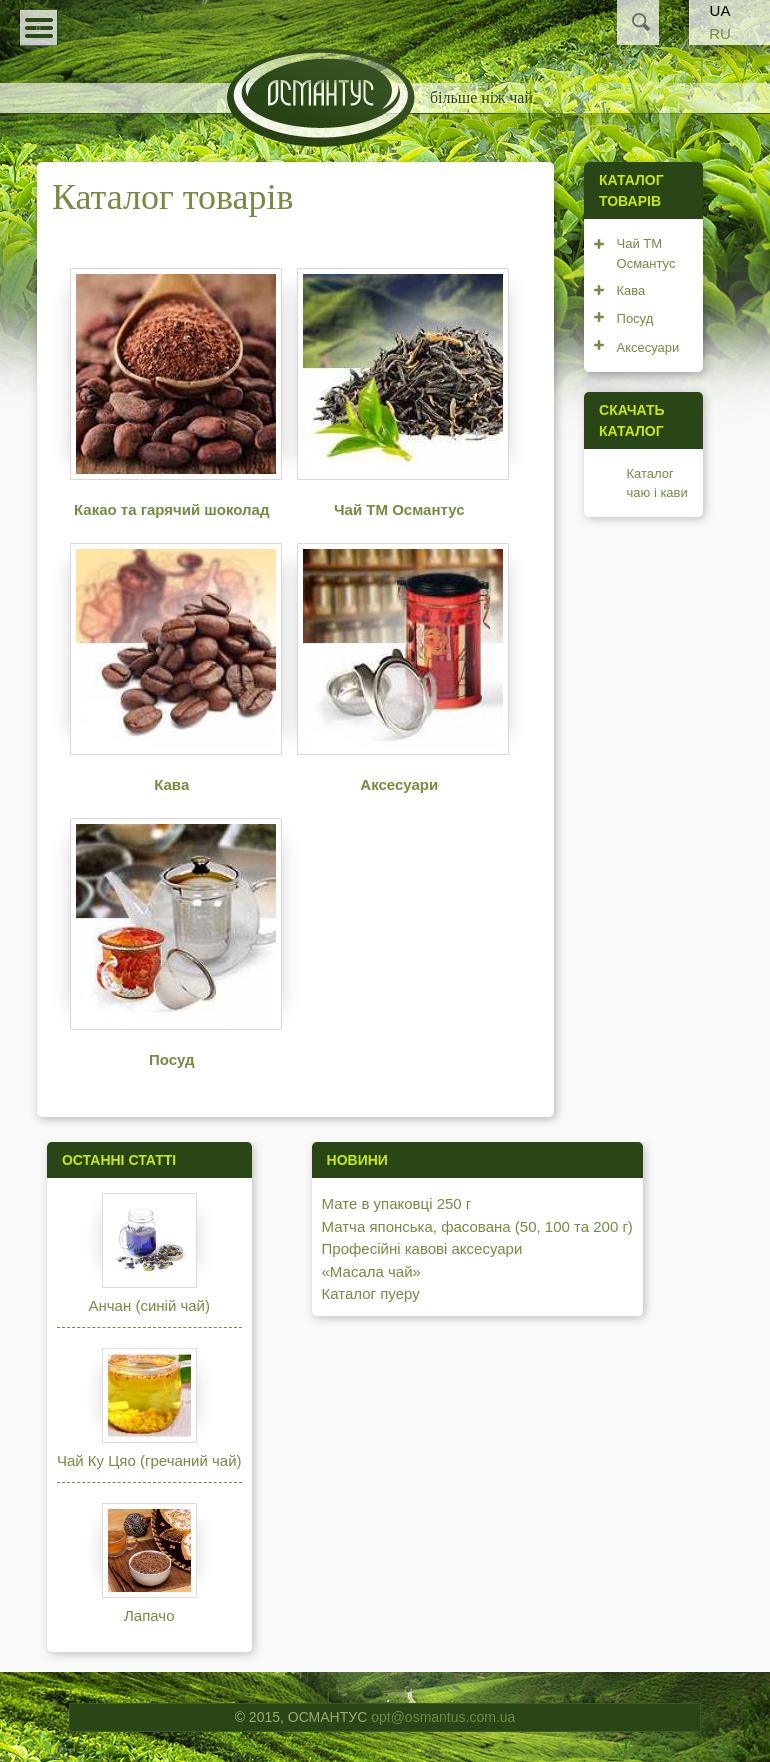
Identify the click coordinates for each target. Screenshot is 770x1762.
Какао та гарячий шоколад (172, 509)
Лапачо (149, 1615)
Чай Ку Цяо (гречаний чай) (149, 1460)
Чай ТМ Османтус (399, 509)
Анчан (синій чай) (149, 1305)
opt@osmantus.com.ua (443, 1717)
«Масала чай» (371, 1271)
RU (720, 33)
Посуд (172, 1059)
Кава (171, 784)
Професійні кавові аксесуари (422, 1248)
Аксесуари (399, 784)
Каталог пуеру (371, 1293)
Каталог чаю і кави (657, 483)
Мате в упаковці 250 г (397, 1203)
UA (720, 10)
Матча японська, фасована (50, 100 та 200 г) (477, 1226)
